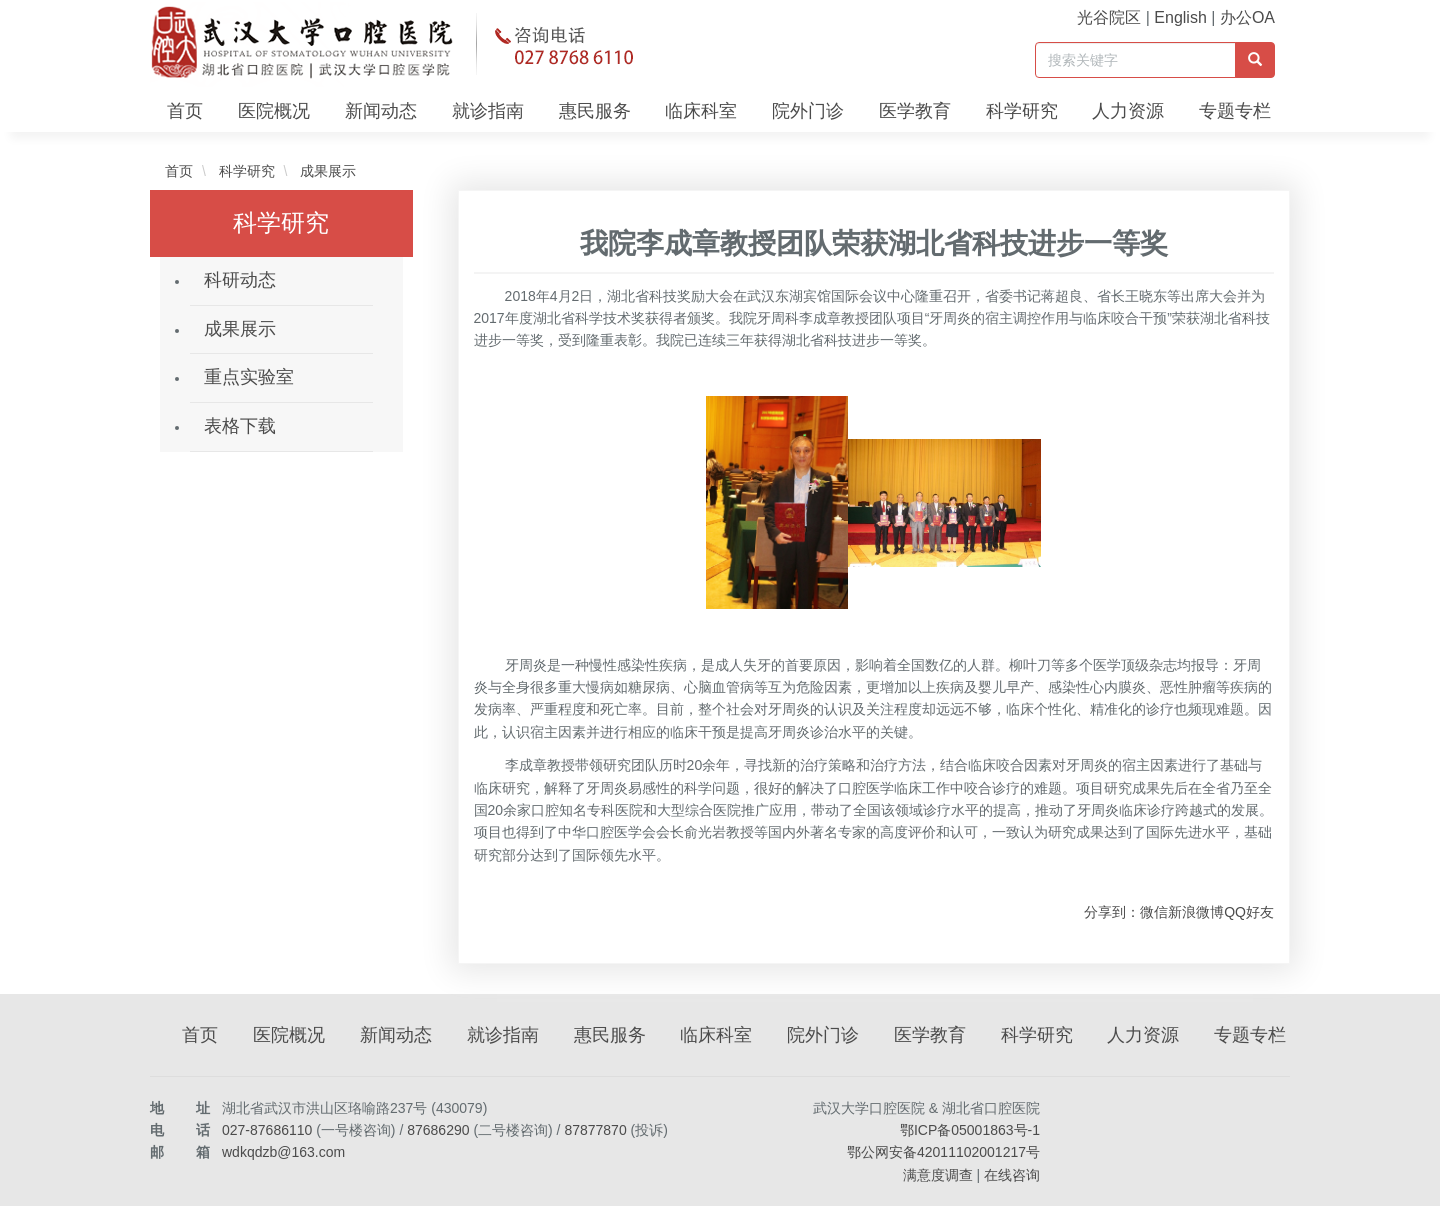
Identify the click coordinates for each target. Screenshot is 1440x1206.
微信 (1154, 912)
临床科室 (701, 111)
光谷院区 (1109, 17)
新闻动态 (381, 111)
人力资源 (1128, 111)
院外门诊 (808, 111)
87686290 (438, 1130)
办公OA (1247, 17)
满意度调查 (938, 1175)
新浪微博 (1196, 912)
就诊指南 (488, 111)
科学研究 (1022, 111)
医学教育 (915, 111)
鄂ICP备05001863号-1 (970, 1130)
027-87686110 (267, 1130)
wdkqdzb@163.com (283, 1152)
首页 (185, 111)
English (1180, 17)
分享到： (1112, 912)
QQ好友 (1249, 912)
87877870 (595, 1130)
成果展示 (326, 171)
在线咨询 (1012, 1175)
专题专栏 (1235, 111)
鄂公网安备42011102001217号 (943, 1152)
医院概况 (274, 111)
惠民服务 (595, 111)
